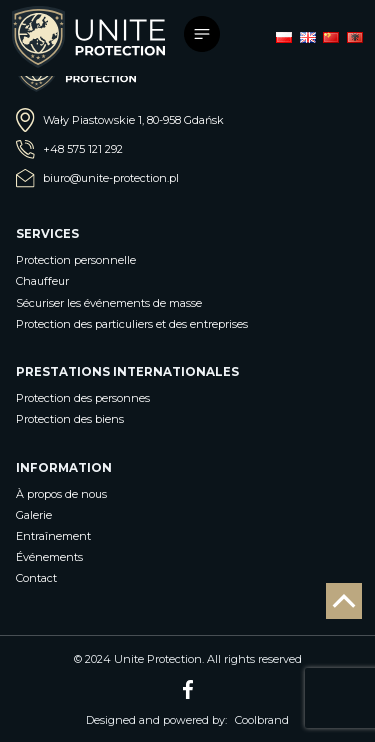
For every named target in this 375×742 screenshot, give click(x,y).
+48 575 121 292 (69, 149)
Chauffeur (42, 281)
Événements (49, 557)
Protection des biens (70, 419)
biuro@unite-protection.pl (97, 178)
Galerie (34, 515)
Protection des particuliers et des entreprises (132, 324)
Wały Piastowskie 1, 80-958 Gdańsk (120, 120)
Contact (36, 578)
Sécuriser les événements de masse (109, 303)
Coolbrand (262, 720)
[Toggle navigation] (205, 37)
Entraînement (53, 536)
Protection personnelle (76, 260)
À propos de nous (61, 494)
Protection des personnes (83, 398)
